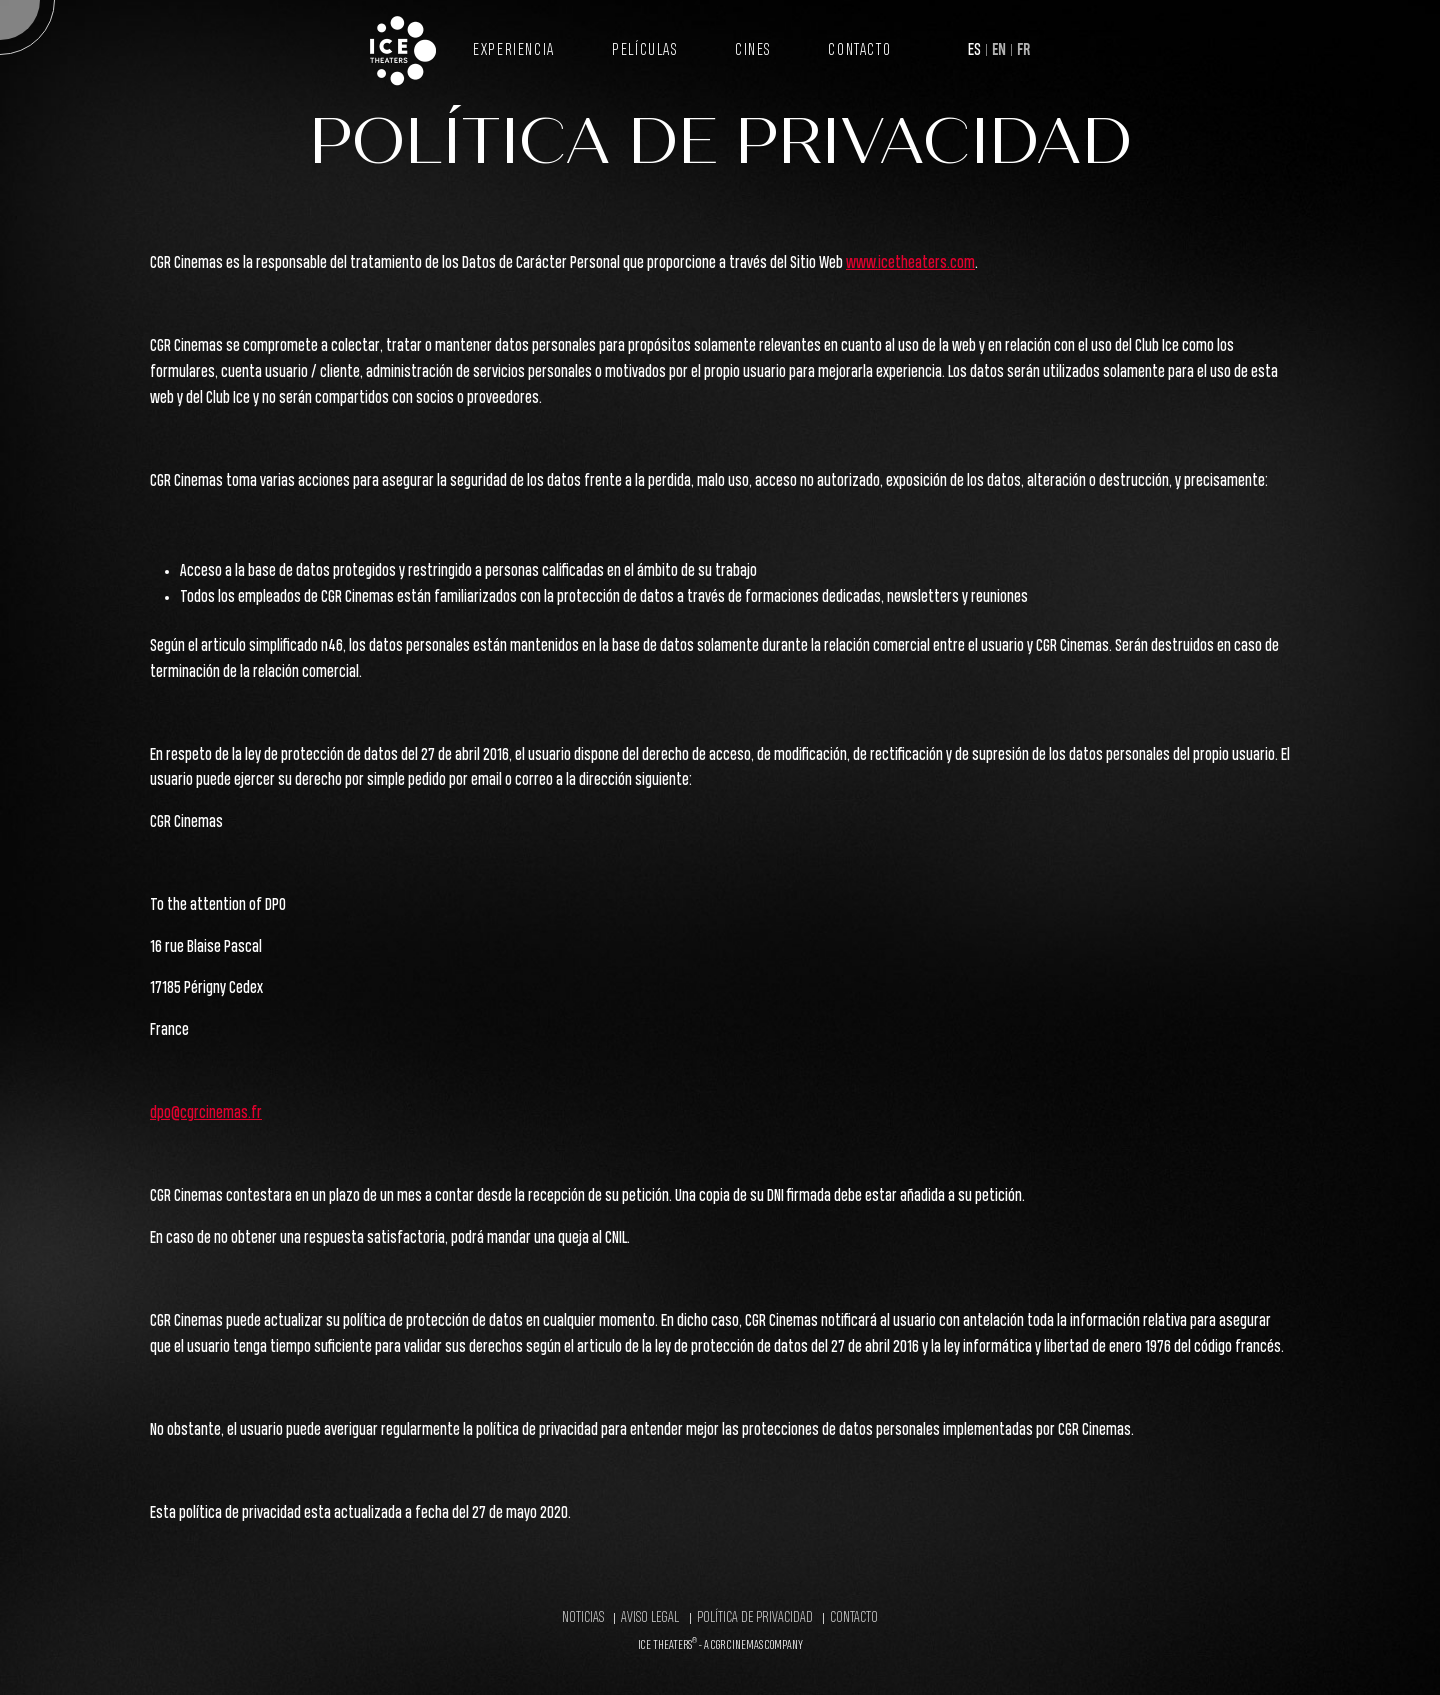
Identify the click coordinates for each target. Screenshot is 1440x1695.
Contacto (859, 50)
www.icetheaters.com (910, 263)
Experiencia (514, 50)
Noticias (583, 1618)
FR (1023, 50)
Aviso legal (650, 1618)
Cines (753, 50)
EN (999, 50)
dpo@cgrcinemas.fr (206, 1113)
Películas (644, 50)
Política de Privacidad (755, 1618)
